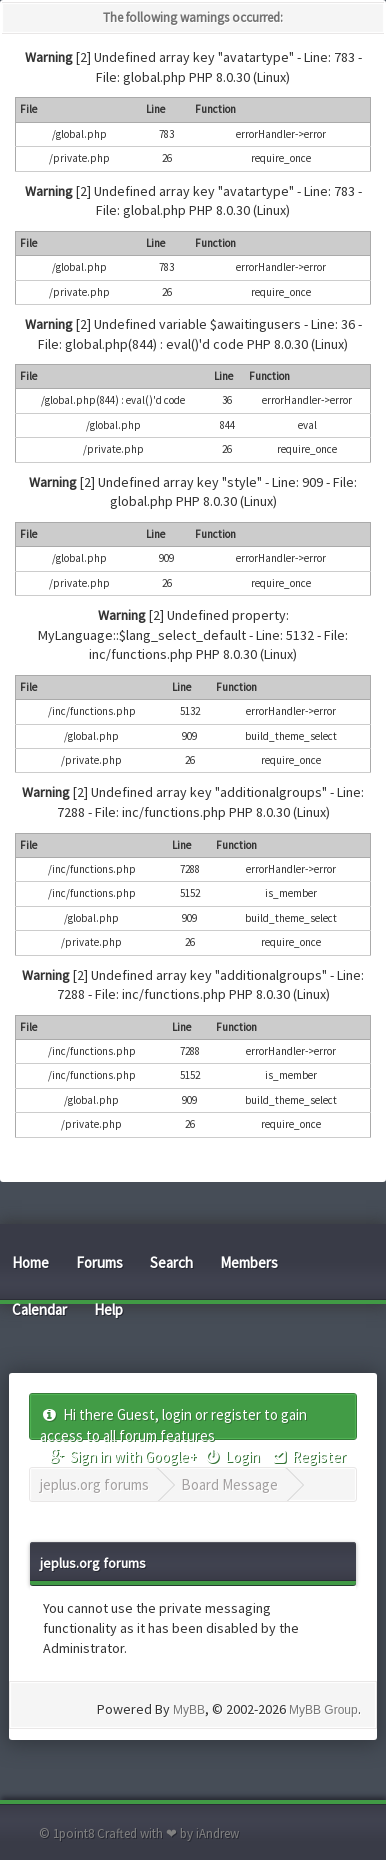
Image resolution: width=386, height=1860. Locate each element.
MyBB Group (323, 1710)
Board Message (229, 1484)
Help (108, 1309)
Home (30, 1262)
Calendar (39, 1309)
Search (171, 1262)
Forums (99, 1262)
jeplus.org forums (94, 1484)
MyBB (189, 1710)
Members (249, 1262)
